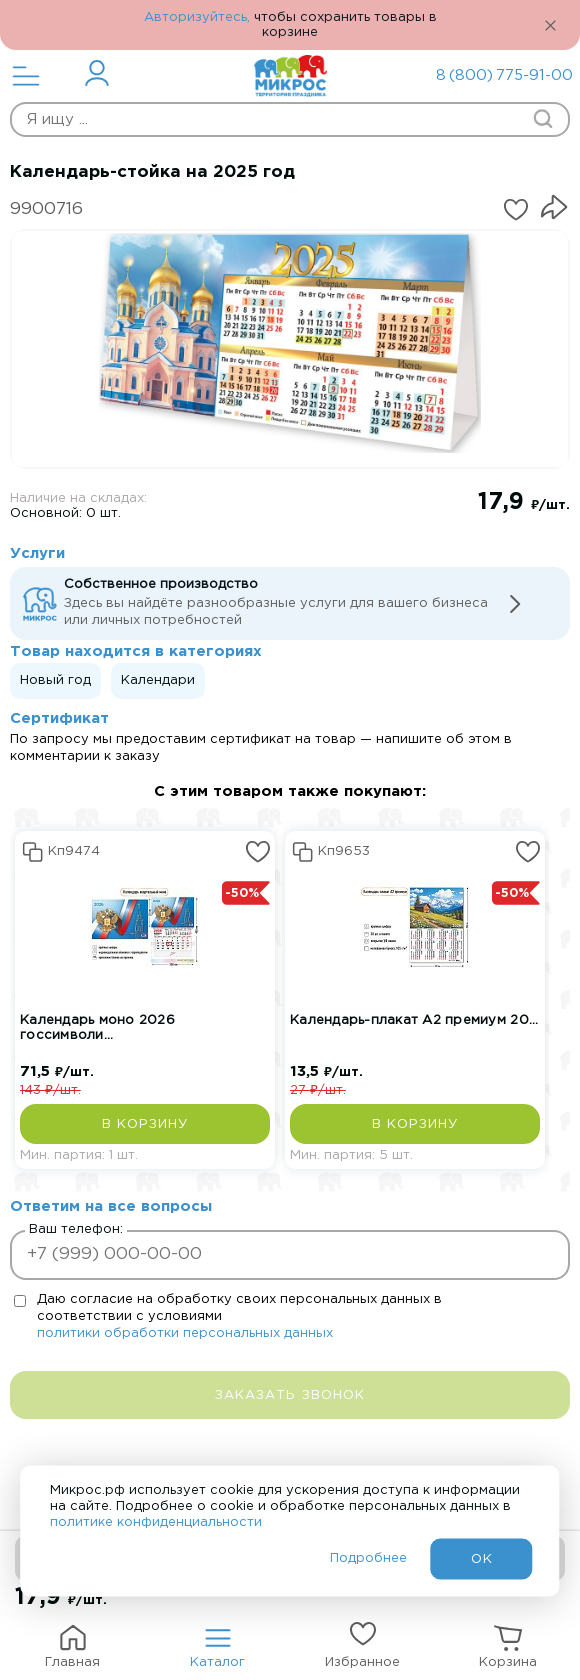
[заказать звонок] (290, 1395)
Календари (158, 680)
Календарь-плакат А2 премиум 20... (414, 1020)
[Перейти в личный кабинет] (97, 73)
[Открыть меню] (26, 76)
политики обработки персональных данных (185, 1333)
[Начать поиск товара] (543, 119)
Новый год (55, 680)
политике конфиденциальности (156, 1522)
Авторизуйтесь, (197, 17)
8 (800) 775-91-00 (490, 75)
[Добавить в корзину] (145, 1124)
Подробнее (368, 1558)
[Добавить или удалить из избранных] (516, 210)
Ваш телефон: (76, 1229)
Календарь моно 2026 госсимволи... (97, 1028)
